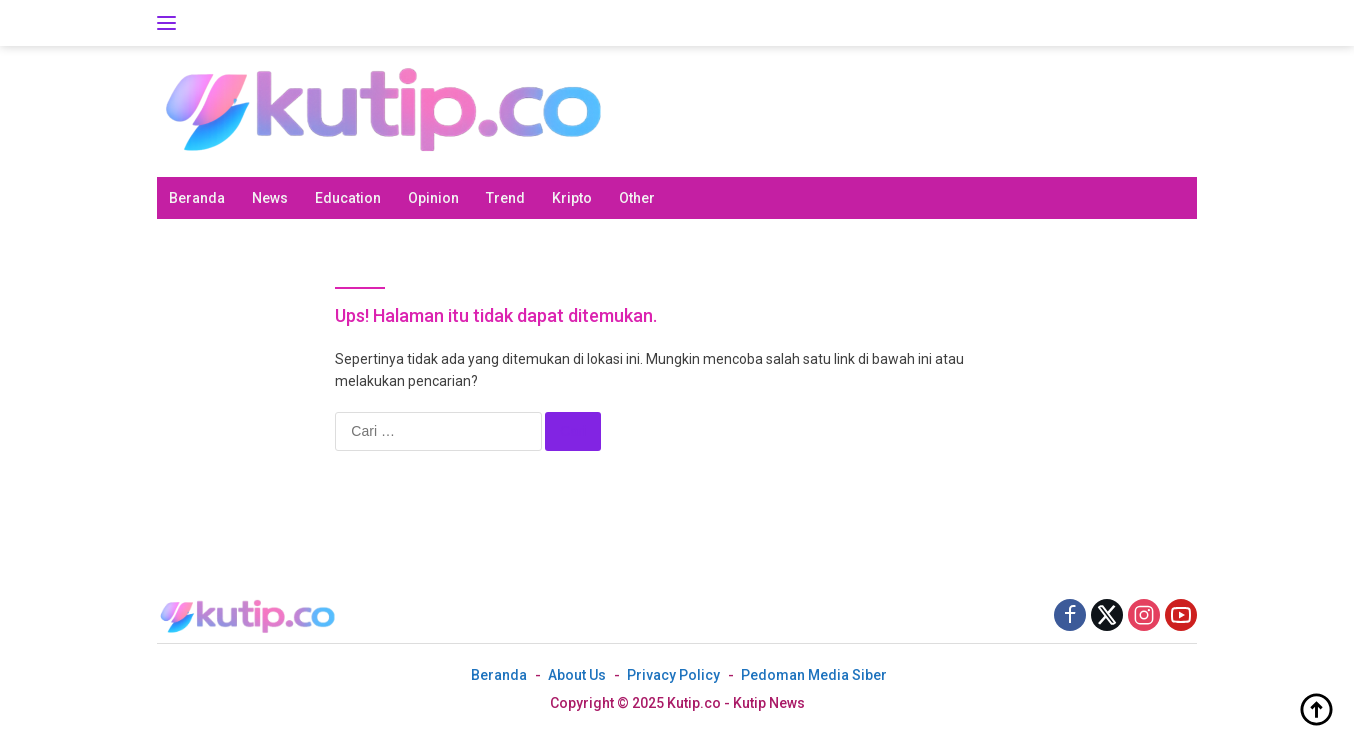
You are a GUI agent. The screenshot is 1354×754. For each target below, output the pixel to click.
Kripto (572, 198)
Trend (505, 198)
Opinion (433, 198)
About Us (577, 675)
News (270, 198)
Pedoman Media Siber (814, 675)
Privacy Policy (673, 675)
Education (348, 198)
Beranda (197, 198)
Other (637, 198)
